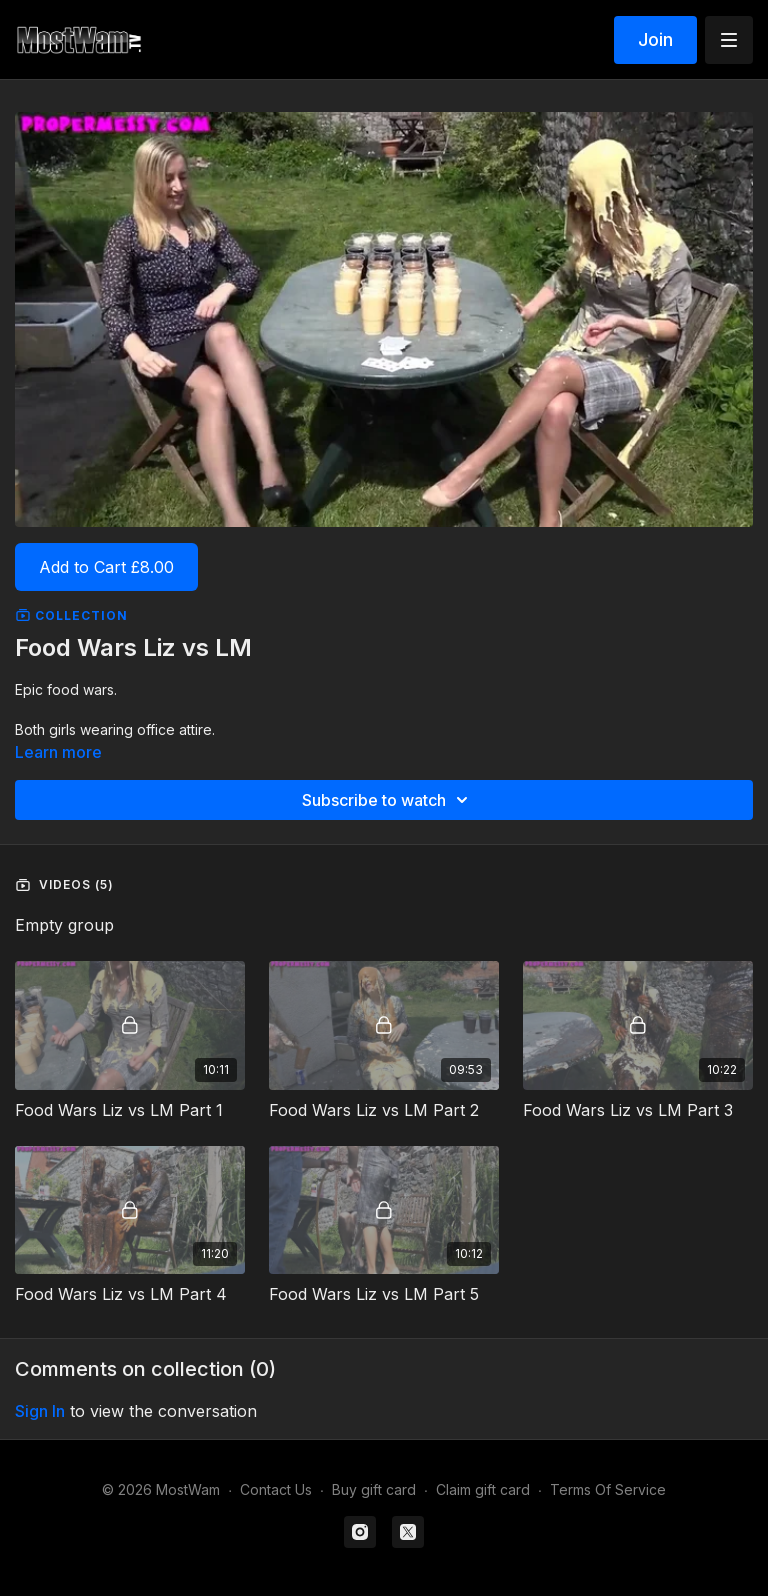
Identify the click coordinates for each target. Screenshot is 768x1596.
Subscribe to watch (388, 800)
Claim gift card (483, 1489)
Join (655, 39)
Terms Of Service (608, 1489)
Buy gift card (374, 1489)
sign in (40, 1411)
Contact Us (276, 1489)
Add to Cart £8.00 (106, 567)
